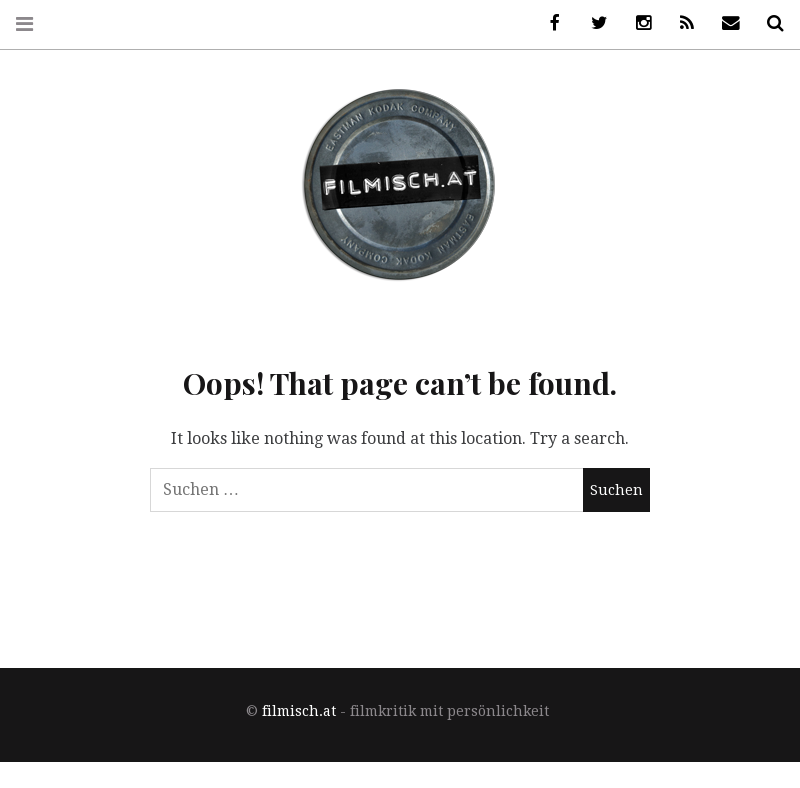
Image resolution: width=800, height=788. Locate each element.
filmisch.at (299, 711)
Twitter (592, 23)
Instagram (636, 23)
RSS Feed (680, 23)
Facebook (548, 23)
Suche (768, 23)
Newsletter (724, 23)
